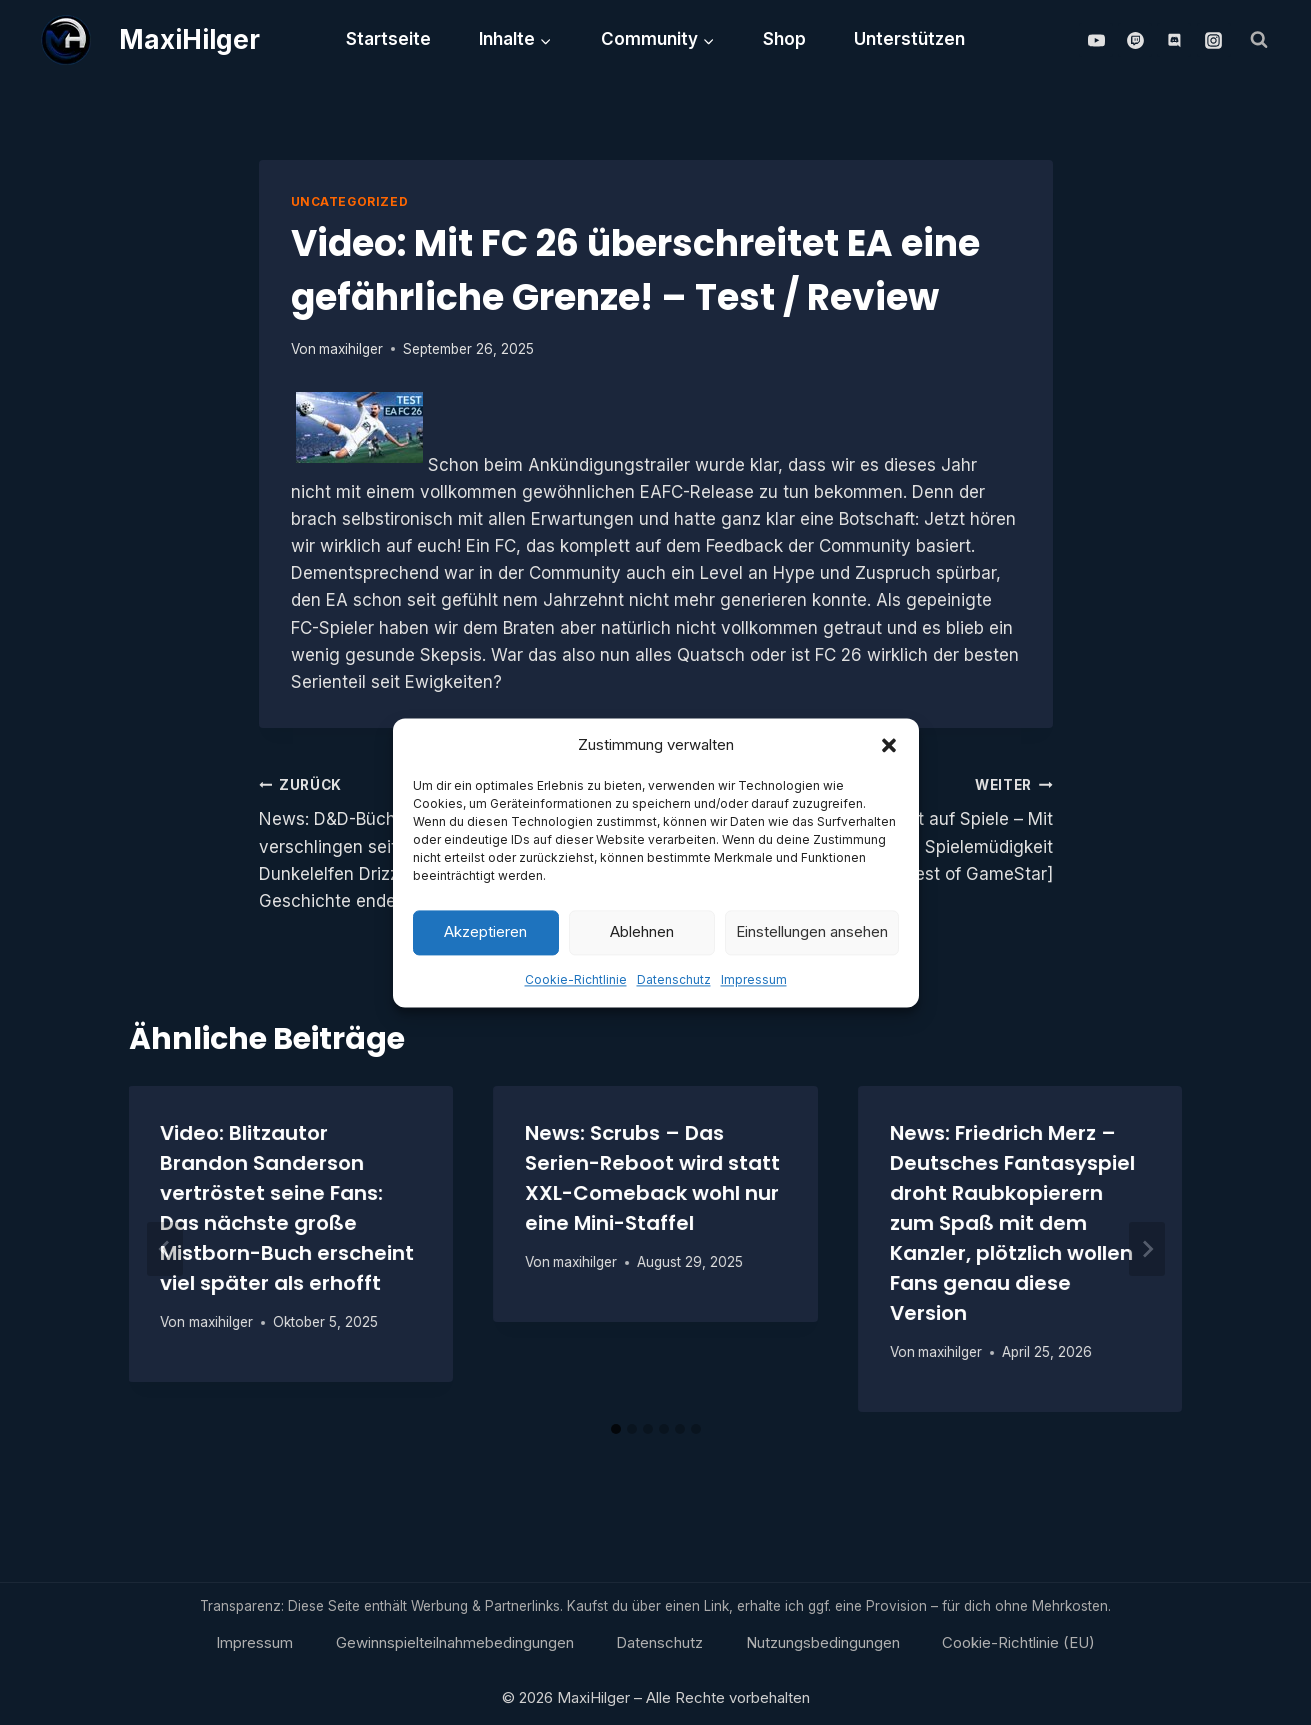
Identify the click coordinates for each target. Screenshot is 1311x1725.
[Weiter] (1147, 1249)
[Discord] (1174, 40)
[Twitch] (1135, 40)
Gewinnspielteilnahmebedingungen (455, 1642)
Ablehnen (642, 937)
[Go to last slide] (165, 1249)
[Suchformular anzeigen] (1259, 40)
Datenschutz (674, 985)
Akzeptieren (485, 937)
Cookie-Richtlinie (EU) (1018, 1642)
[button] (889, 751)
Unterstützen (909, 39)
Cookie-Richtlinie (576, 985)
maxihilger (351, 349)
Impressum (754, 985)
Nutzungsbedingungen (823, 1642)
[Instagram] (1214, 40)
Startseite (388, 39)
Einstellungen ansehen (812, 937)
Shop (784, 39)
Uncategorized (350, 201)
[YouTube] (1096, 40)
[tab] (616, 1429)
